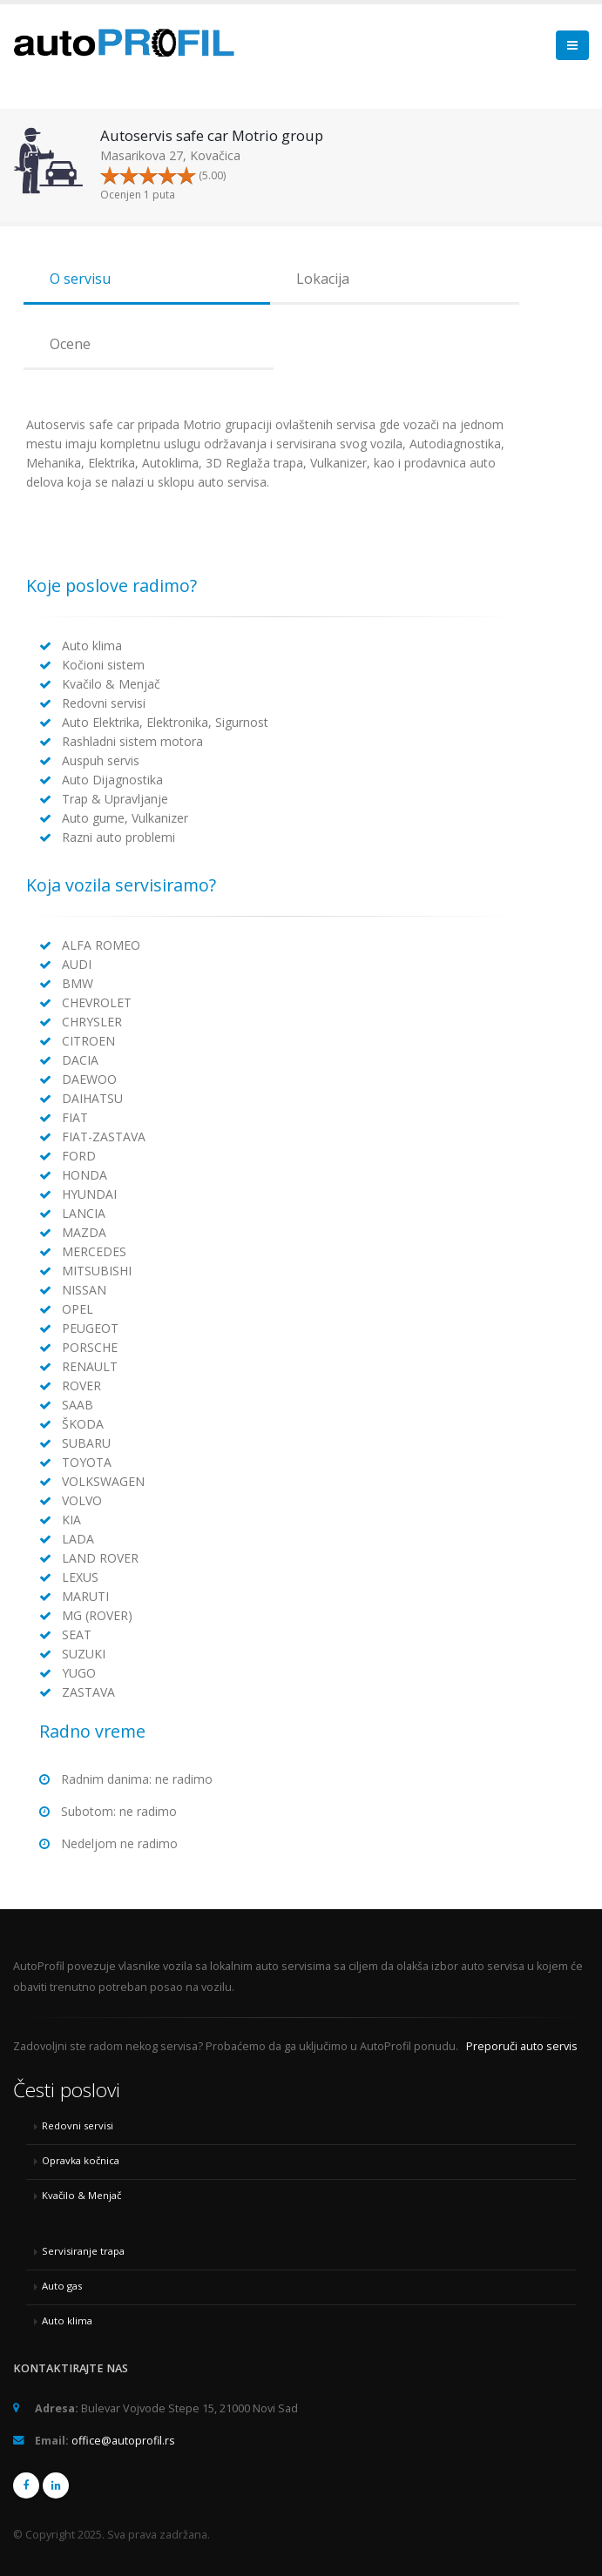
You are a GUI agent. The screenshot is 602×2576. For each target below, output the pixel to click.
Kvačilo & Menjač (81, 2195)
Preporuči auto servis (522, 2046)
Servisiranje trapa (83, 2250)
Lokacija (322, 278)
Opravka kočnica (80, 2160)
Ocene (70, 343)
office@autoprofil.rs (123, 2440)
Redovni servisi (77, 2125)
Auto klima (67, 2320)
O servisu (80, 278)
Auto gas (62, 2285)
